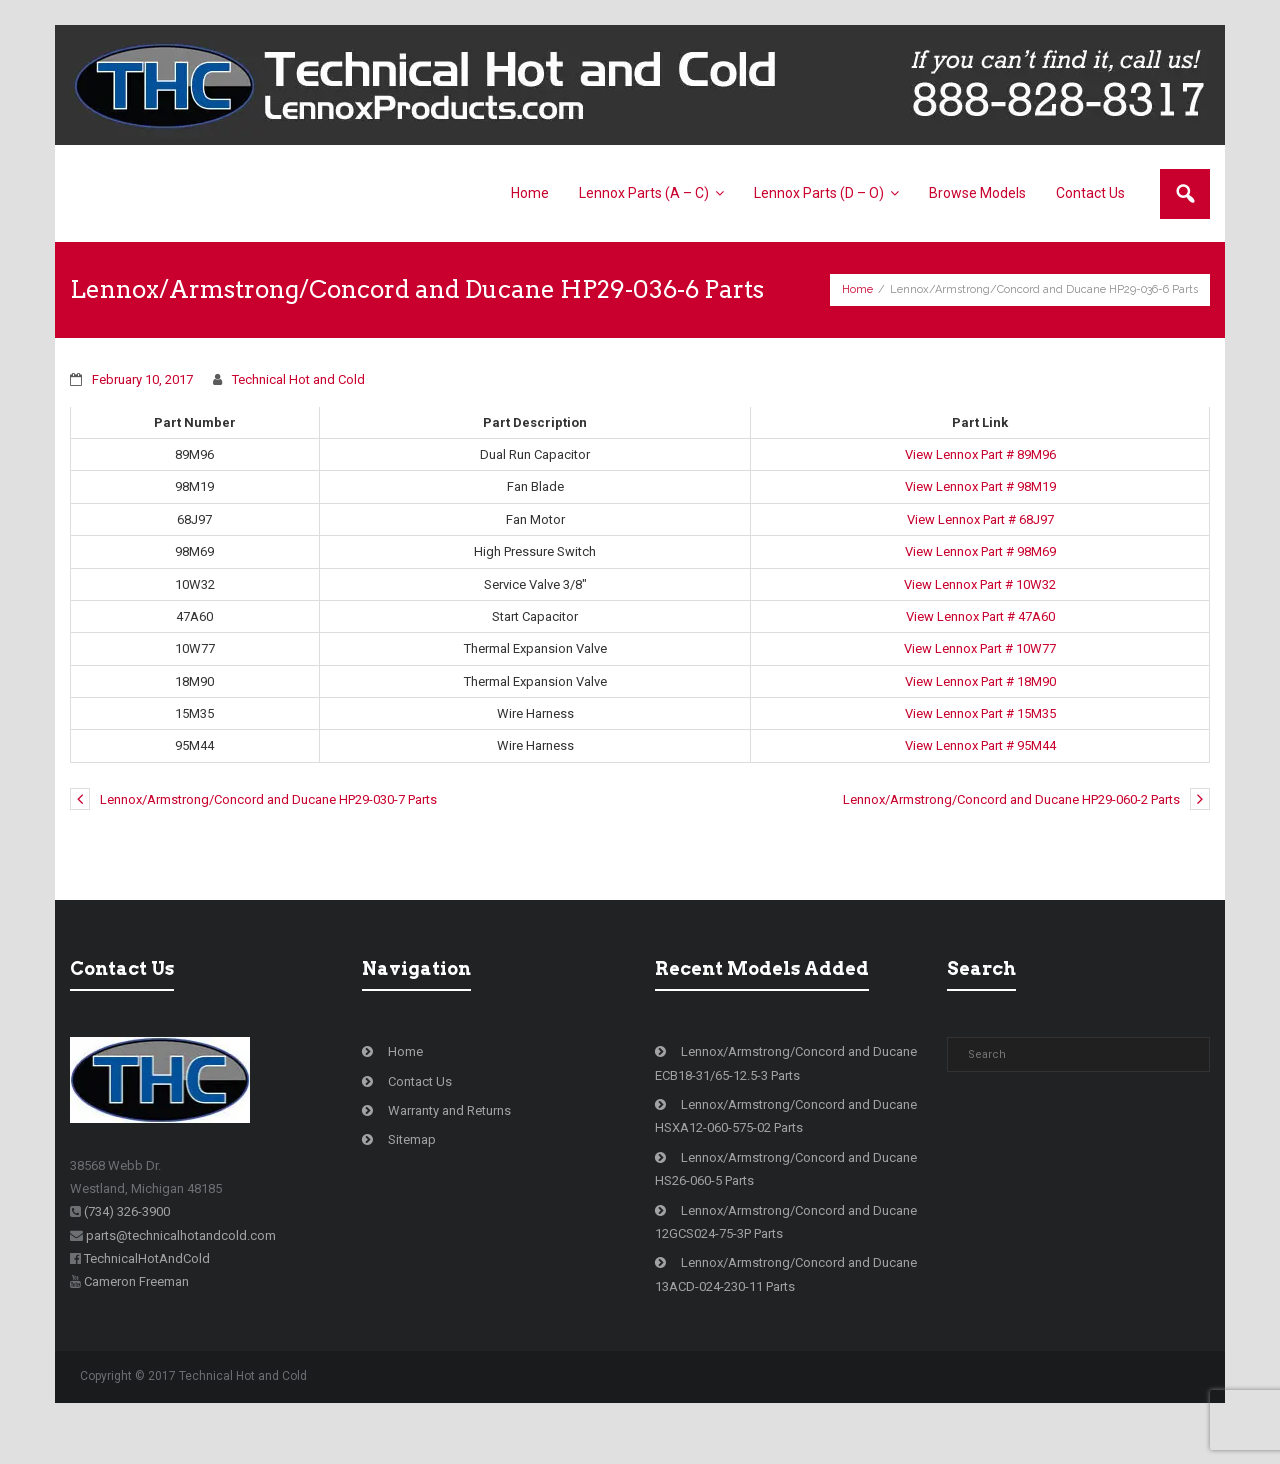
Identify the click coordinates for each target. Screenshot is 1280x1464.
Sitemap (412, 1175)
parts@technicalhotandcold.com (181, 1271)
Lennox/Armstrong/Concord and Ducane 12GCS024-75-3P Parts (786, 1258)
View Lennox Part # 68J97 (980, 555)
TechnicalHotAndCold (147, 1294)
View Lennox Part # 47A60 (980, 652)
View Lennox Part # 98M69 (980, 587)
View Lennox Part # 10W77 (980, 684)
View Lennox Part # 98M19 (980, 522)
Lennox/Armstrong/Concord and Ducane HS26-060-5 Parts (786, 1205)
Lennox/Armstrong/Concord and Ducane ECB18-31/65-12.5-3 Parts (786, 1099)
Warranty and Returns (449, 1146)
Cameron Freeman (136, 1317)
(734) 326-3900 (127, 1247)
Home (857, 307)
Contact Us (420, 1117)
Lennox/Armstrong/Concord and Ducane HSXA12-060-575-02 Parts (786, 1152)
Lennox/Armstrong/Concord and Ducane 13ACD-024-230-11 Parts (786, 1310)
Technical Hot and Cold (298, 415)
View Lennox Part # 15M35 (980, 749)
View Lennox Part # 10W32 (980, 620)
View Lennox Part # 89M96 (980, 490)
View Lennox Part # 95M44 (980, 781)
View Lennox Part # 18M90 (980, 717)
